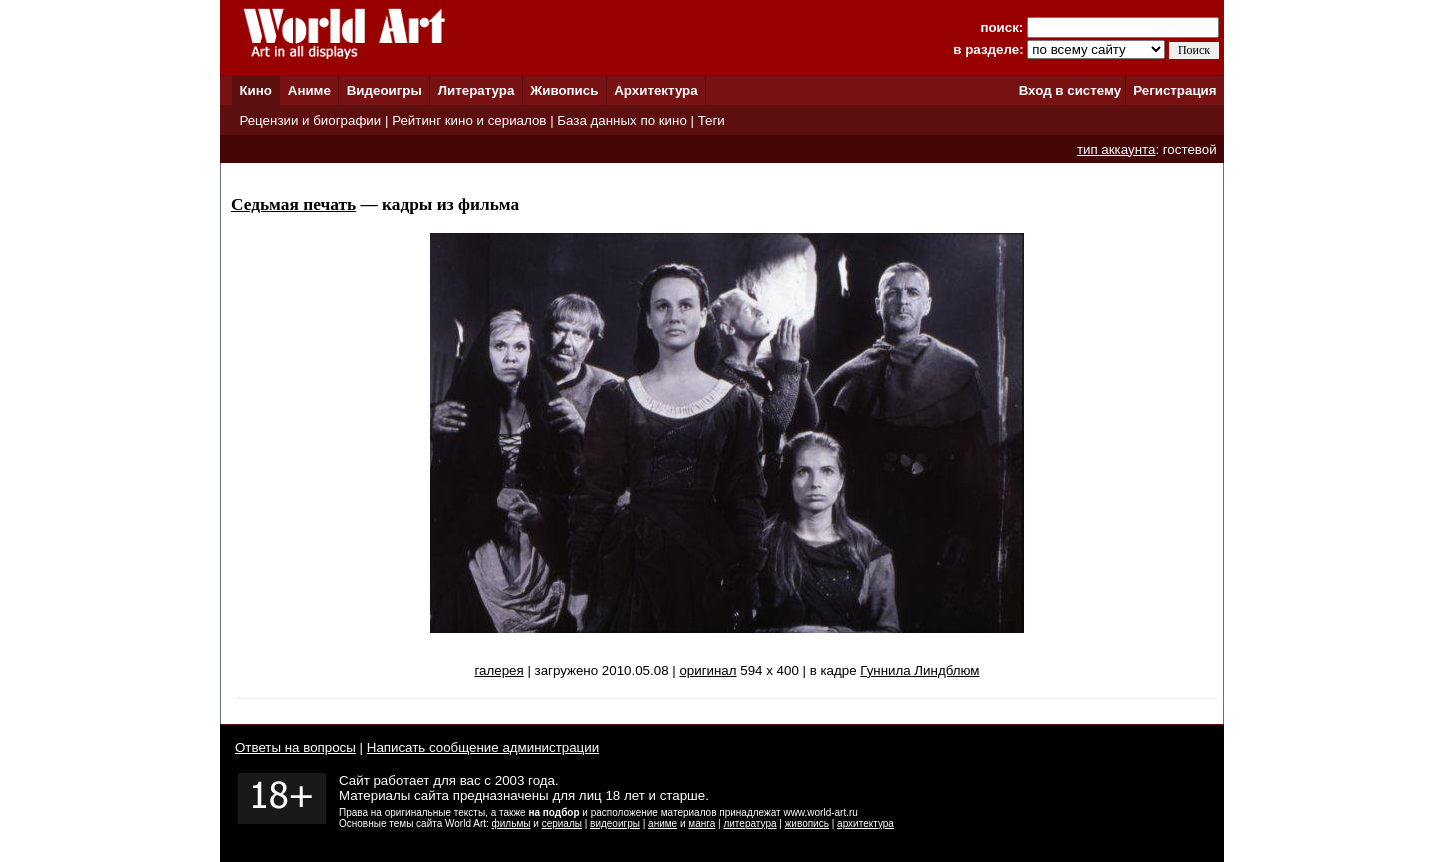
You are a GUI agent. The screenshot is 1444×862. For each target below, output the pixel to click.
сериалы (562, 823)
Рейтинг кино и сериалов (469, 120)
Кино (255, 90)
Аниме (309, 90)
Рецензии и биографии (310, 120)
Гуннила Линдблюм (919, 670)
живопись (807, 823)
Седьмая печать (293, 204)
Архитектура (655, 90)
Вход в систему (1070, 90)
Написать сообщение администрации (483, 747)
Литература (476, 90)
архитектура (865, 823)
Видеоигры (384, 90)
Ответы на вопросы (295, 747)
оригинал (707, 670)
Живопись (564, 90)
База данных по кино (621, 120)
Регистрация (1174, 90)
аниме (662, 823)
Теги (711, 120)
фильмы (511, 823)
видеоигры (615, 823)
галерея (498, 670)
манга (701, 823)
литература (749, 823)
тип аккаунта (1116, 149)
